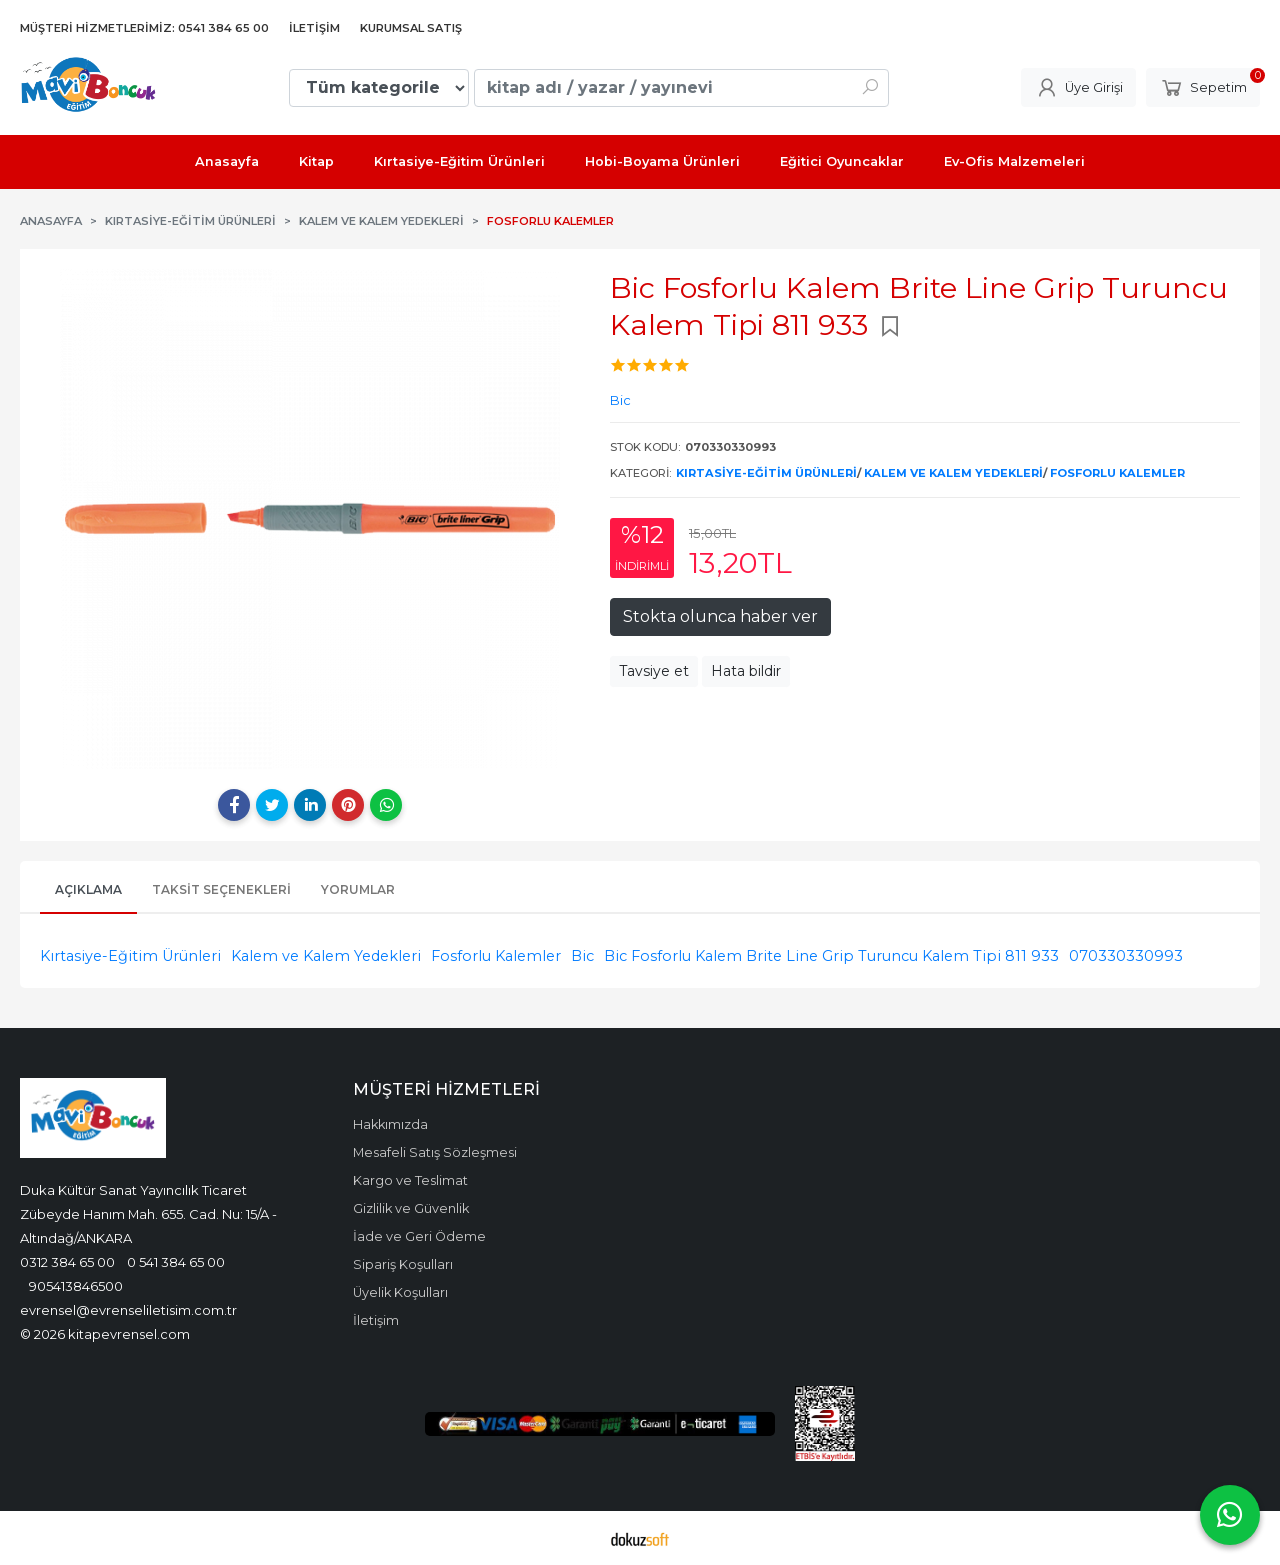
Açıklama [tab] (88, 889)
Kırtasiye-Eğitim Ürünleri (766, 473)
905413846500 (76, 1286)
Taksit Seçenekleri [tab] (221, 889)
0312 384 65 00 (67, 1262)
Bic (582, 956)
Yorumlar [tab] (358, 889)
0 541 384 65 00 (176, 1262)
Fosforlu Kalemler (1117, 473)
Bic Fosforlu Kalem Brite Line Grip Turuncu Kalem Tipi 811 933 (831, 956)
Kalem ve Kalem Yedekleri (953, 473)
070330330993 (1126, 956)
